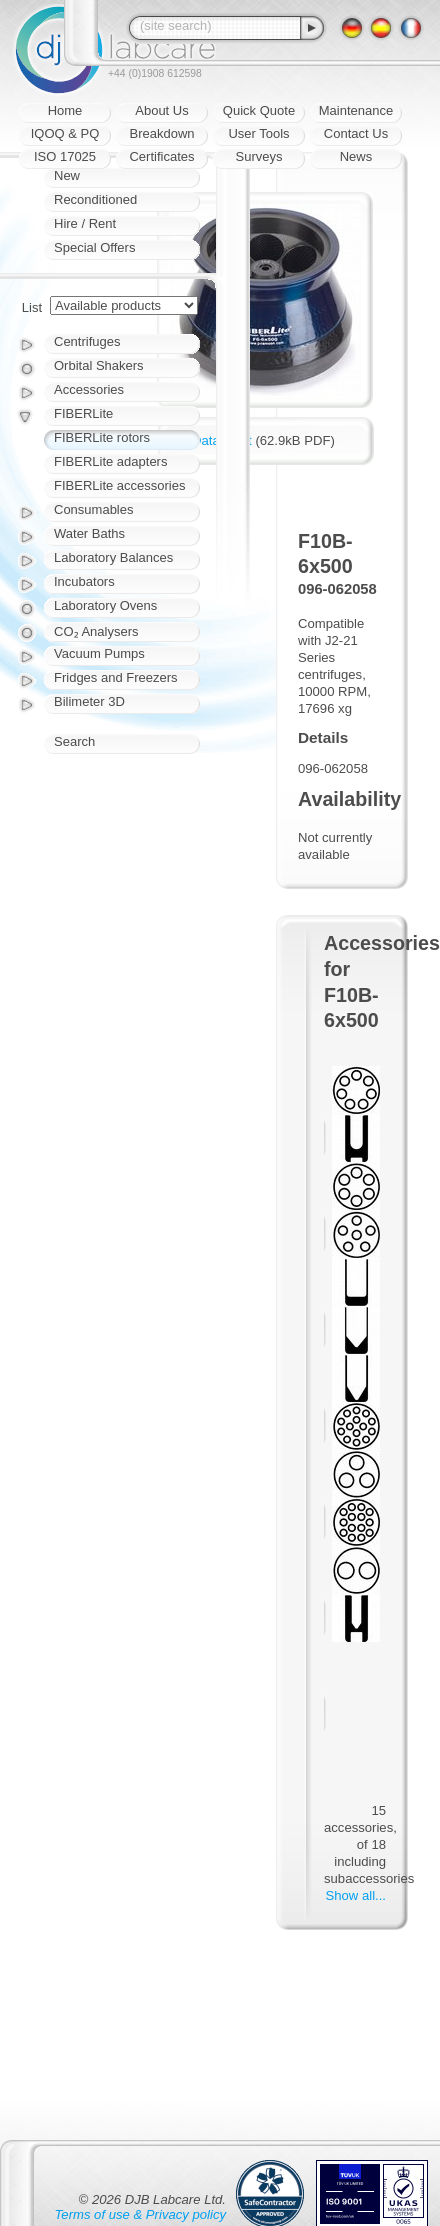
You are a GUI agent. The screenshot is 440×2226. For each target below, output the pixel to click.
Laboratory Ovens (105, 605)
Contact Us (356, 133)
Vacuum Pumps (99, 653)
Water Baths (89, 533)
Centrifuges (87, 341)
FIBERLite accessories (120, 485)
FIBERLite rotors (102, 437)
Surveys (259, 156)
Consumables (94, 509)
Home (65, 110)
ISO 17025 (65, 156)
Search (74, 741)
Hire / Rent (85, 223)
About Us (161, 110)
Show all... (356, 1895)
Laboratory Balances (113, 557)
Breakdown (161, 133)
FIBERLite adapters (110, 461)
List (32, 307)
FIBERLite (83, 413)
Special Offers (94, 247)
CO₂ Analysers (96, 631)
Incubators (84, 581)
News (356, 156)
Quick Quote (259, 110)
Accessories (89, 389)
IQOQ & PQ (65, 133)
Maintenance (356, 110)
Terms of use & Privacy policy (140, 2214)
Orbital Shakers (99, 365)
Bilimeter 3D (89, 701)
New (67, 175)
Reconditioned (95, 199)
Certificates (161, 156)
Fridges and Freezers (116, 677)
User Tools (258, 133)
